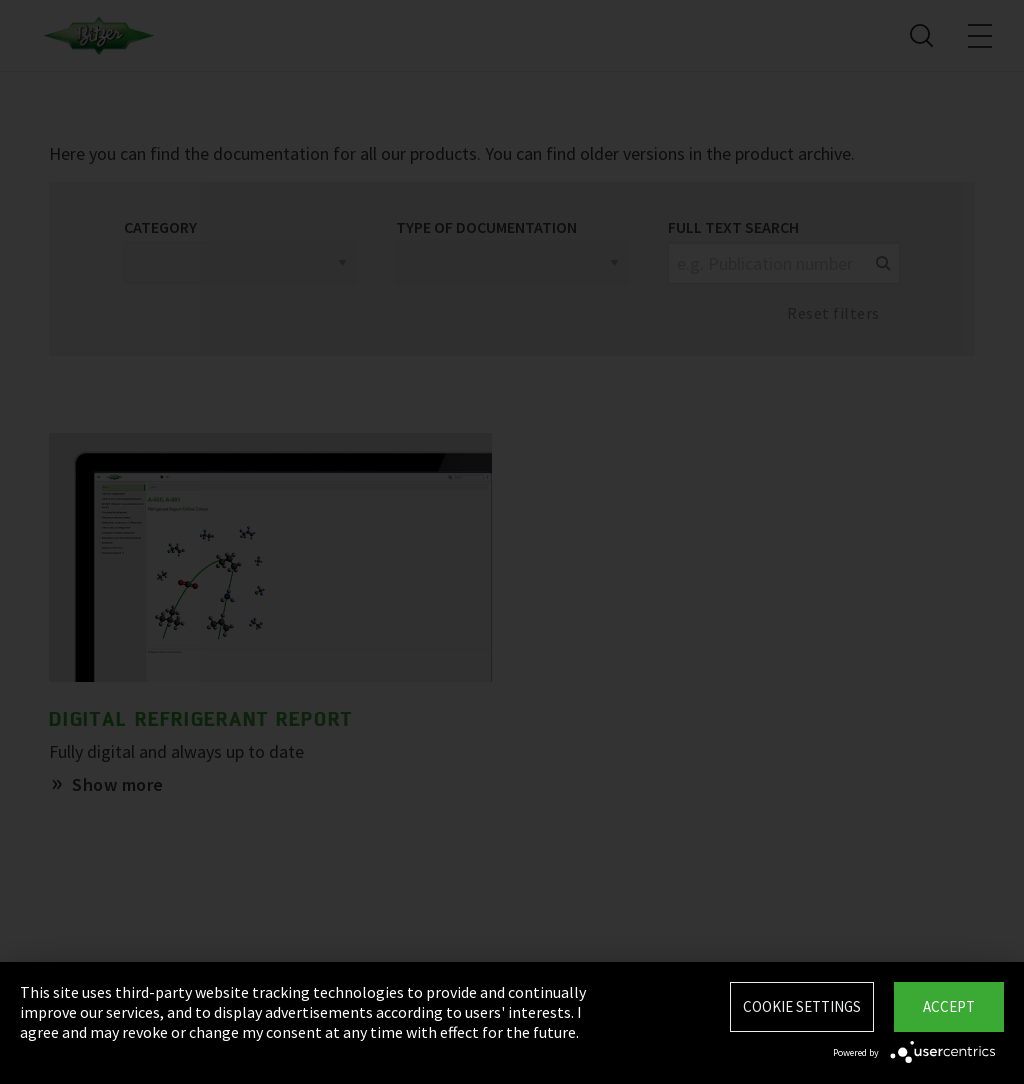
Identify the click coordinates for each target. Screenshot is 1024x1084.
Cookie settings (802, 1006)
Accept (949, 1006)
